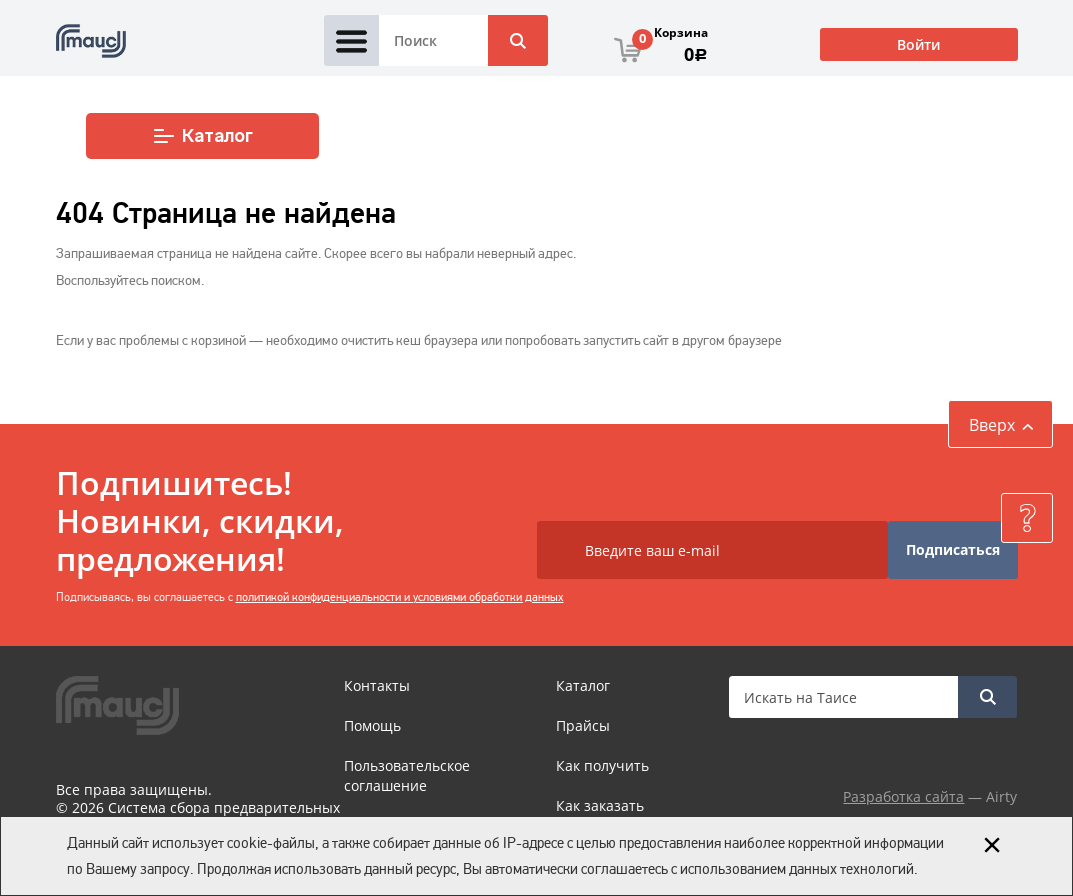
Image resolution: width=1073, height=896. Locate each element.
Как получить (602, 765)
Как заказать (600, 805)
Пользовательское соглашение (407, 775)
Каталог (202, 136)
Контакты (377, 685)
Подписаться (953, 549)
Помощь (372, 725)
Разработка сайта (903, 796)
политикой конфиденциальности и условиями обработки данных (400, 597)
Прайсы (583, 725)
